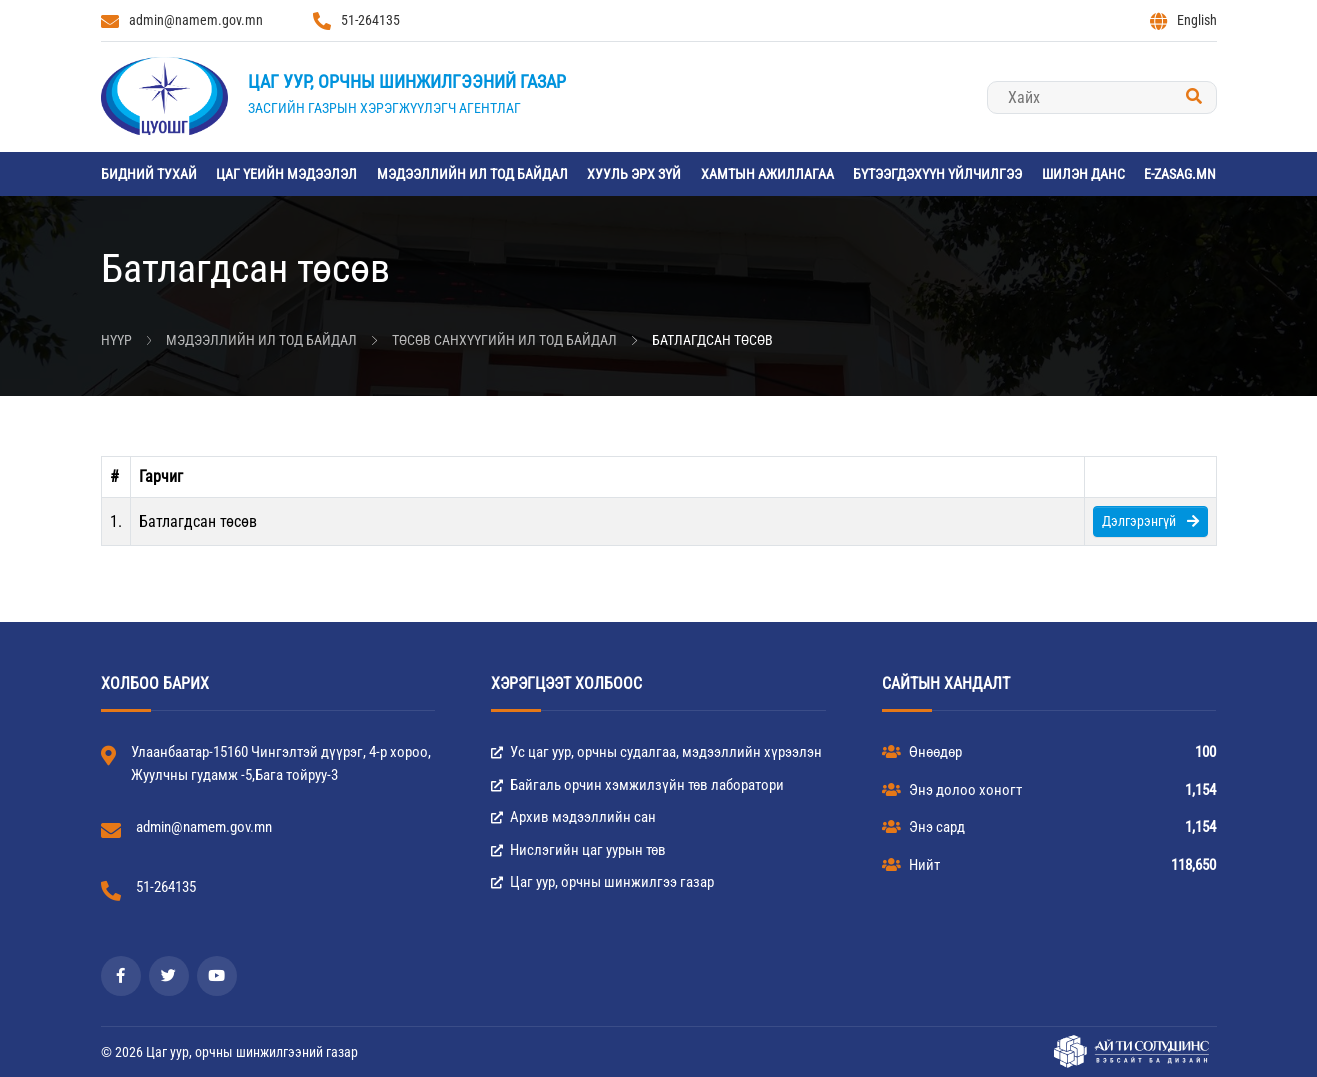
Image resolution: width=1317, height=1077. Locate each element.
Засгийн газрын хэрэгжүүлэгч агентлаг (384, 108)
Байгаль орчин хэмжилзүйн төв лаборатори (637, 785)
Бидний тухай (149, 174)
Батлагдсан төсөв (712, 340)
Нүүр (116, 340)
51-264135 (356, 21)
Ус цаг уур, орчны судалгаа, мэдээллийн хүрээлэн (656, 752)
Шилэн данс (1083, 174)
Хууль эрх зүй (634, 174)
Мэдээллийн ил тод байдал (472, 174)
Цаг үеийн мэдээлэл (286, 174)
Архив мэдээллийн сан (573, 817)
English (1183, 21)
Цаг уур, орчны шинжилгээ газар (602, 882)
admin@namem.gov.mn (182, 21)
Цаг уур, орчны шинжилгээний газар (407, 81)
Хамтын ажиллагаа (767, 174)
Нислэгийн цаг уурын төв (578, 850)
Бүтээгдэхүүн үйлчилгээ (937, 174)
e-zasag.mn (1180, 174)
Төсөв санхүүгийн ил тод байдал (504, 340)
